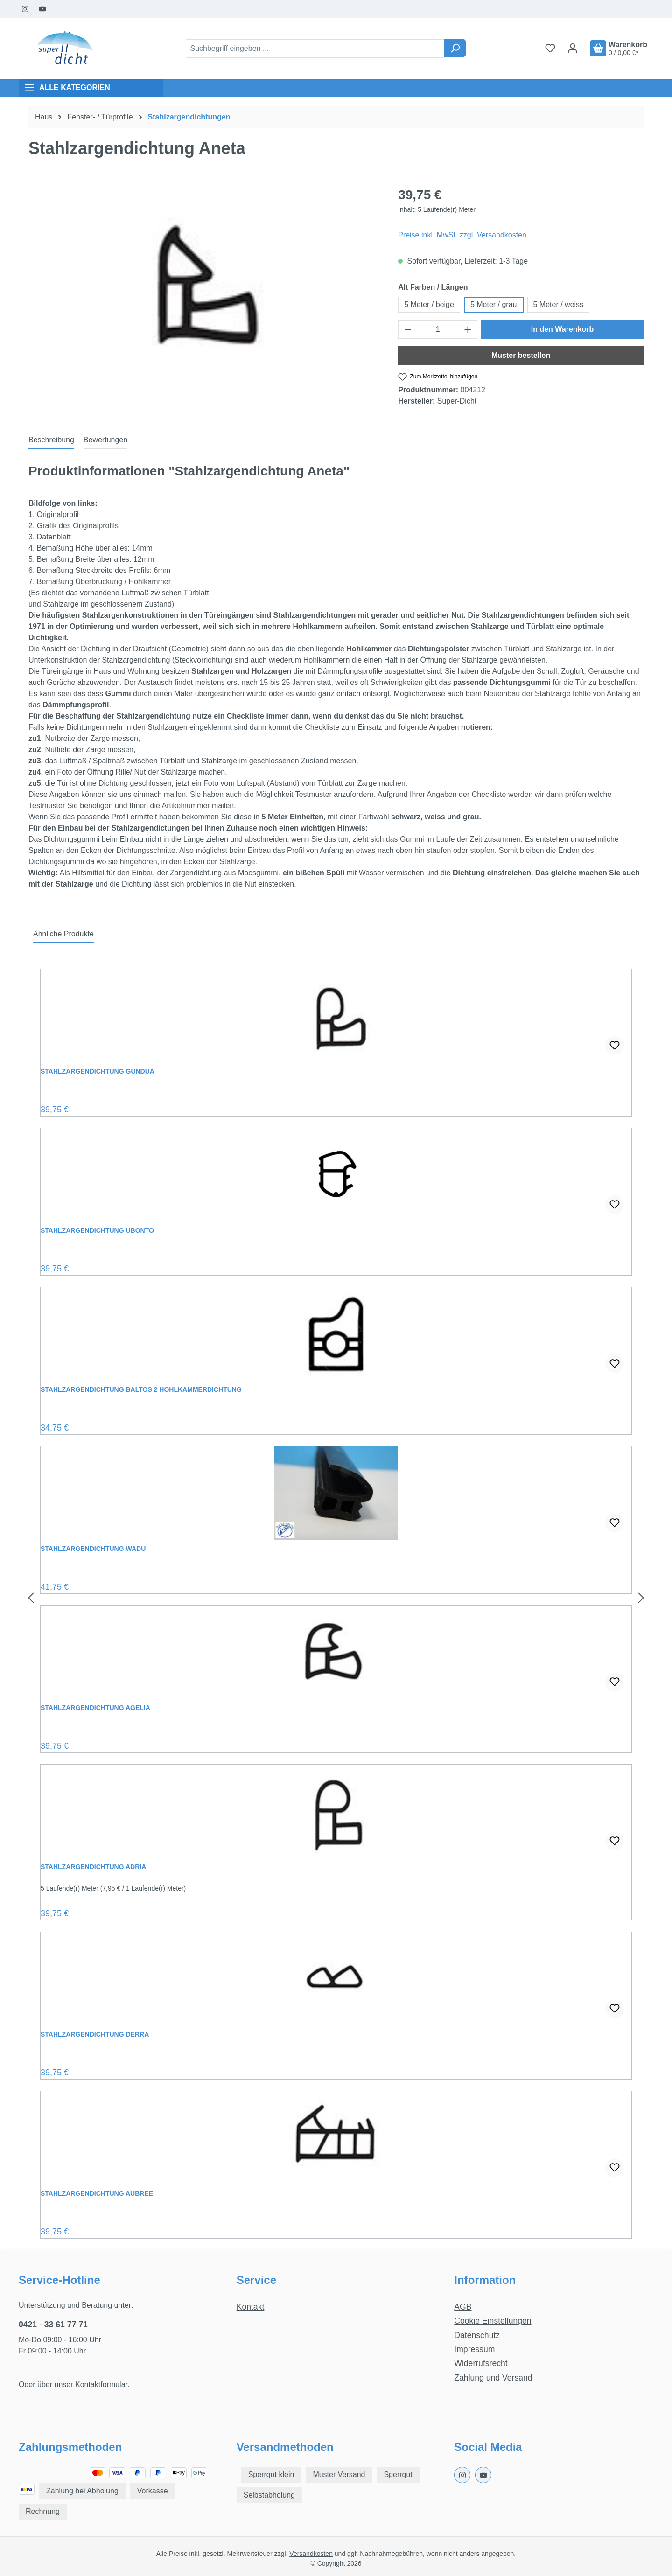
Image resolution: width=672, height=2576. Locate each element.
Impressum (474, 2349)
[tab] (51, 440)
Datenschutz (477, 2335)
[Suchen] (455, 48)
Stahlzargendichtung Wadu (93, 1548)
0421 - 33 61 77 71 (53, 2324)
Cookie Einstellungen (492, 2320)
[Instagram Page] (25, 9)
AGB (462, 2306)
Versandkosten (311, 2553)
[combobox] (315, 48)
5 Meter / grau (493, 304)
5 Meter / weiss (558, 304)
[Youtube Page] (42, 9)
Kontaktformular (101, 2384)
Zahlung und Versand (493, 2377)
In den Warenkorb (562, 329)
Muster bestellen (520, 355)
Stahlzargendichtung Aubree (97, 2193)
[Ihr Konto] (572, 48)
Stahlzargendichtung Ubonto (97, 1230)
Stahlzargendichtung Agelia (95, 1707)
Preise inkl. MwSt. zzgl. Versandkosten (462, 235)
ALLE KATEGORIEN (67, 88)
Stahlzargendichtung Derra (95, 2034)
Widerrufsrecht (480, 2363)
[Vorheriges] (31, 1598)
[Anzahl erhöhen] (468, 329)
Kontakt (251, 2306)
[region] (204, 285)
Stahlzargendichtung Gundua (97, 1071)
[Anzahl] (438, 329)
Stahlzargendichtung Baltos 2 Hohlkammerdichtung (141, 1389)
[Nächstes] (641, 1598)
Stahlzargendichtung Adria (93, 1867)
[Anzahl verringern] (408, 329)
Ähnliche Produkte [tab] (63, 934)
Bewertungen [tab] (105, 440)
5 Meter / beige (429, 304)
